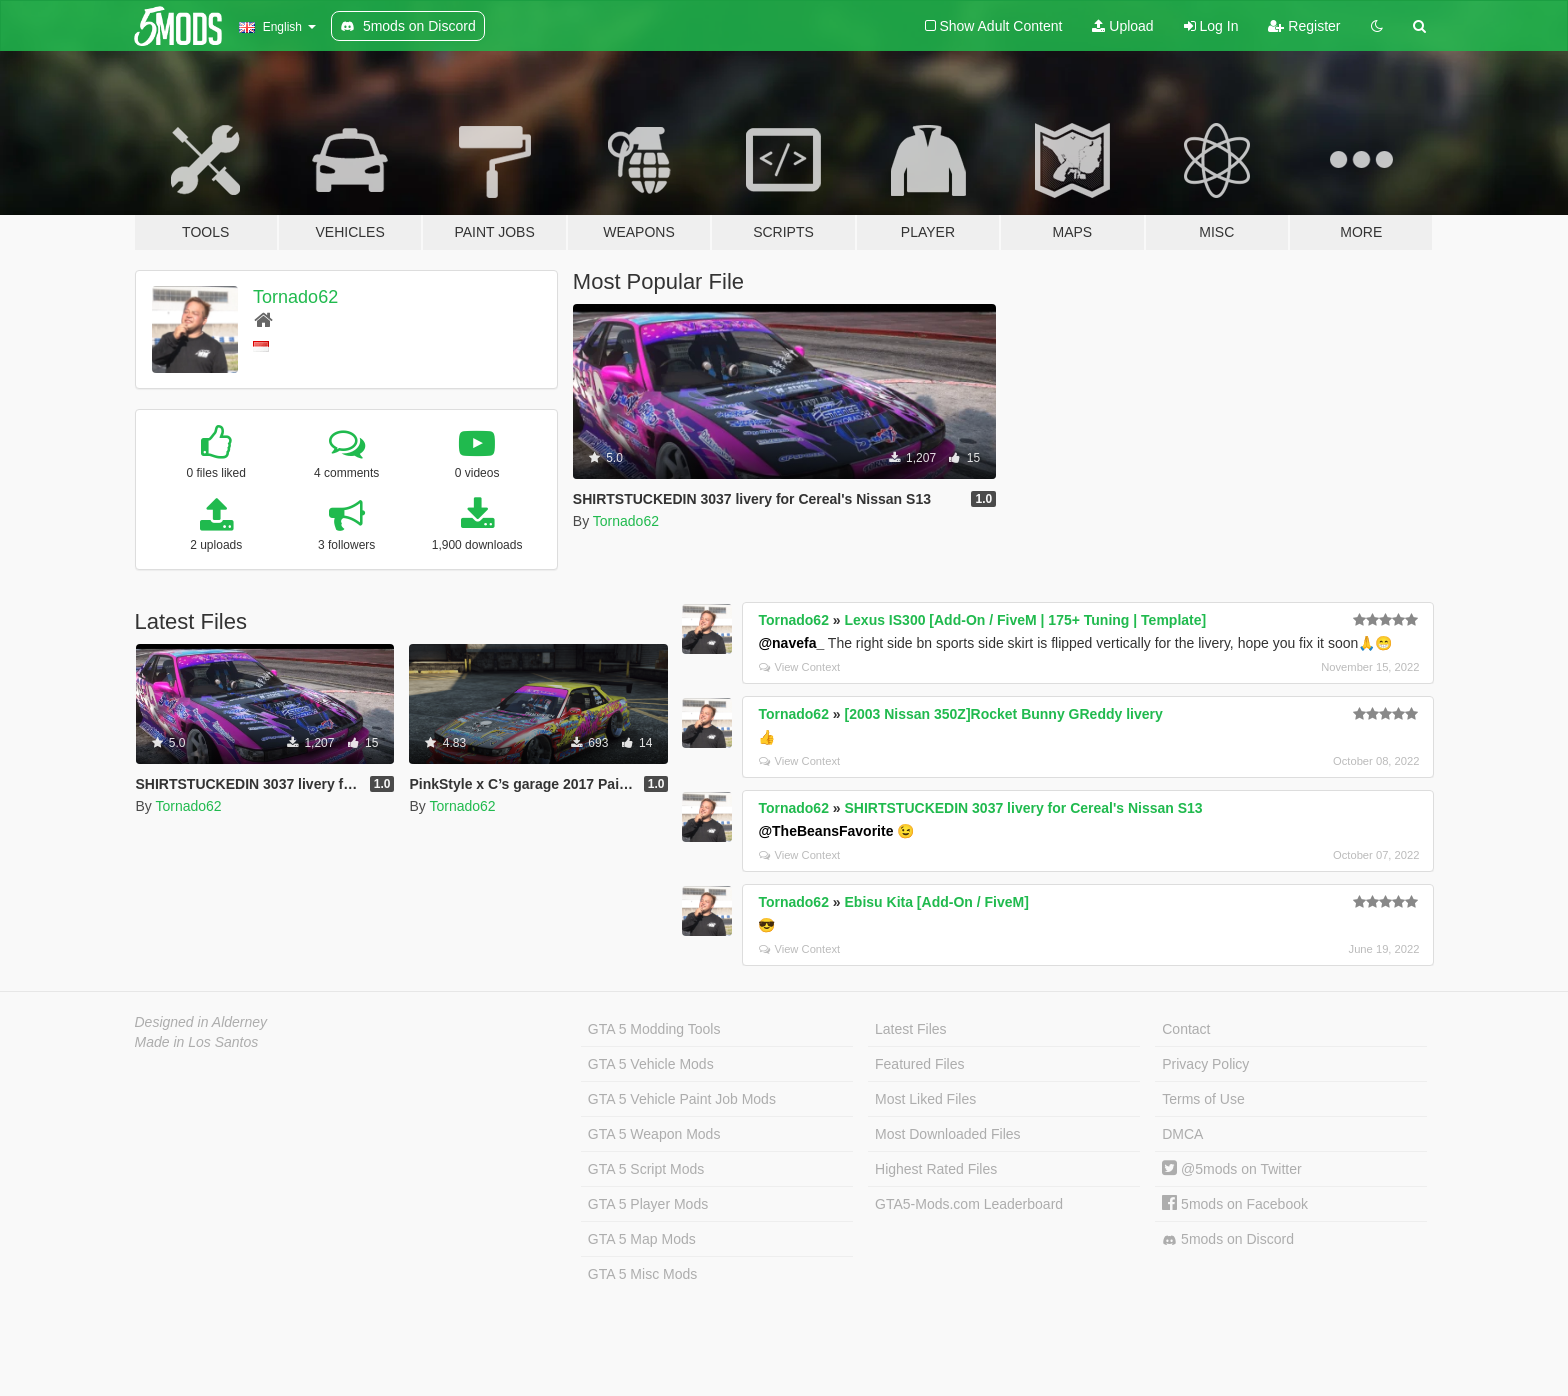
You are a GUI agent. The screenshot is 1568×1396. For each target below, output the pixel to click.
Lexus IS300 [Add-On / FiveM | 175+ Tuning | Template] (1026, 620)
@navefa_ (791, 643)
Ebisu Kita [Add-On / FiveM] (937, 902)
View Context (799, 667)
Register (1304, 26)
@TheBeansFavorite (825, 831)
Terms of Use (1203, 1099)
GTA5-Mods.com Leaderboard (969, 1204)
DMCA (1182, 1134)
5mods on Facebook (1235, 1204)
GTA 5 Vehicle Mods (651, 1064)
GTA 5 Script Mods (646, 1169)
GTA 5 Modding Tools (654, 1029)
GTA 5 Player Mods (648, 1204)
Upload (1122, 26)
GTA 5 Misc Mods (642, 1274)
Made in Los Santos (197, 1042)
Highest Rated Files (936, 1169)
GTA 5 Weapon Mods (654, 1134)
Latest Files (911, 1029)
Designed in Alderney (201, 1022)
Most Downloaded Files (948, 1134)
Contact (1186, 1029)
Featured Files (919, 1064)
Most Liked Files (925, 1099)
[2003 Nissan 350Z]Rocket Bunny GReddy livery (1004, 714)
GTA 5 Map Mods (642, 1239)
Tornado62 (295, 297)
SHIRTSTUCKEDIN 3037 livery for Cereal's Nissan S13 (1024, 808)
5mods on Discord (1228, 1239)
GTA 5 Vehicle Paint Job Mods (682, 1099)
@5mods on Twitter (1231, 1169)
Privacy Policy (1205, 1064)
